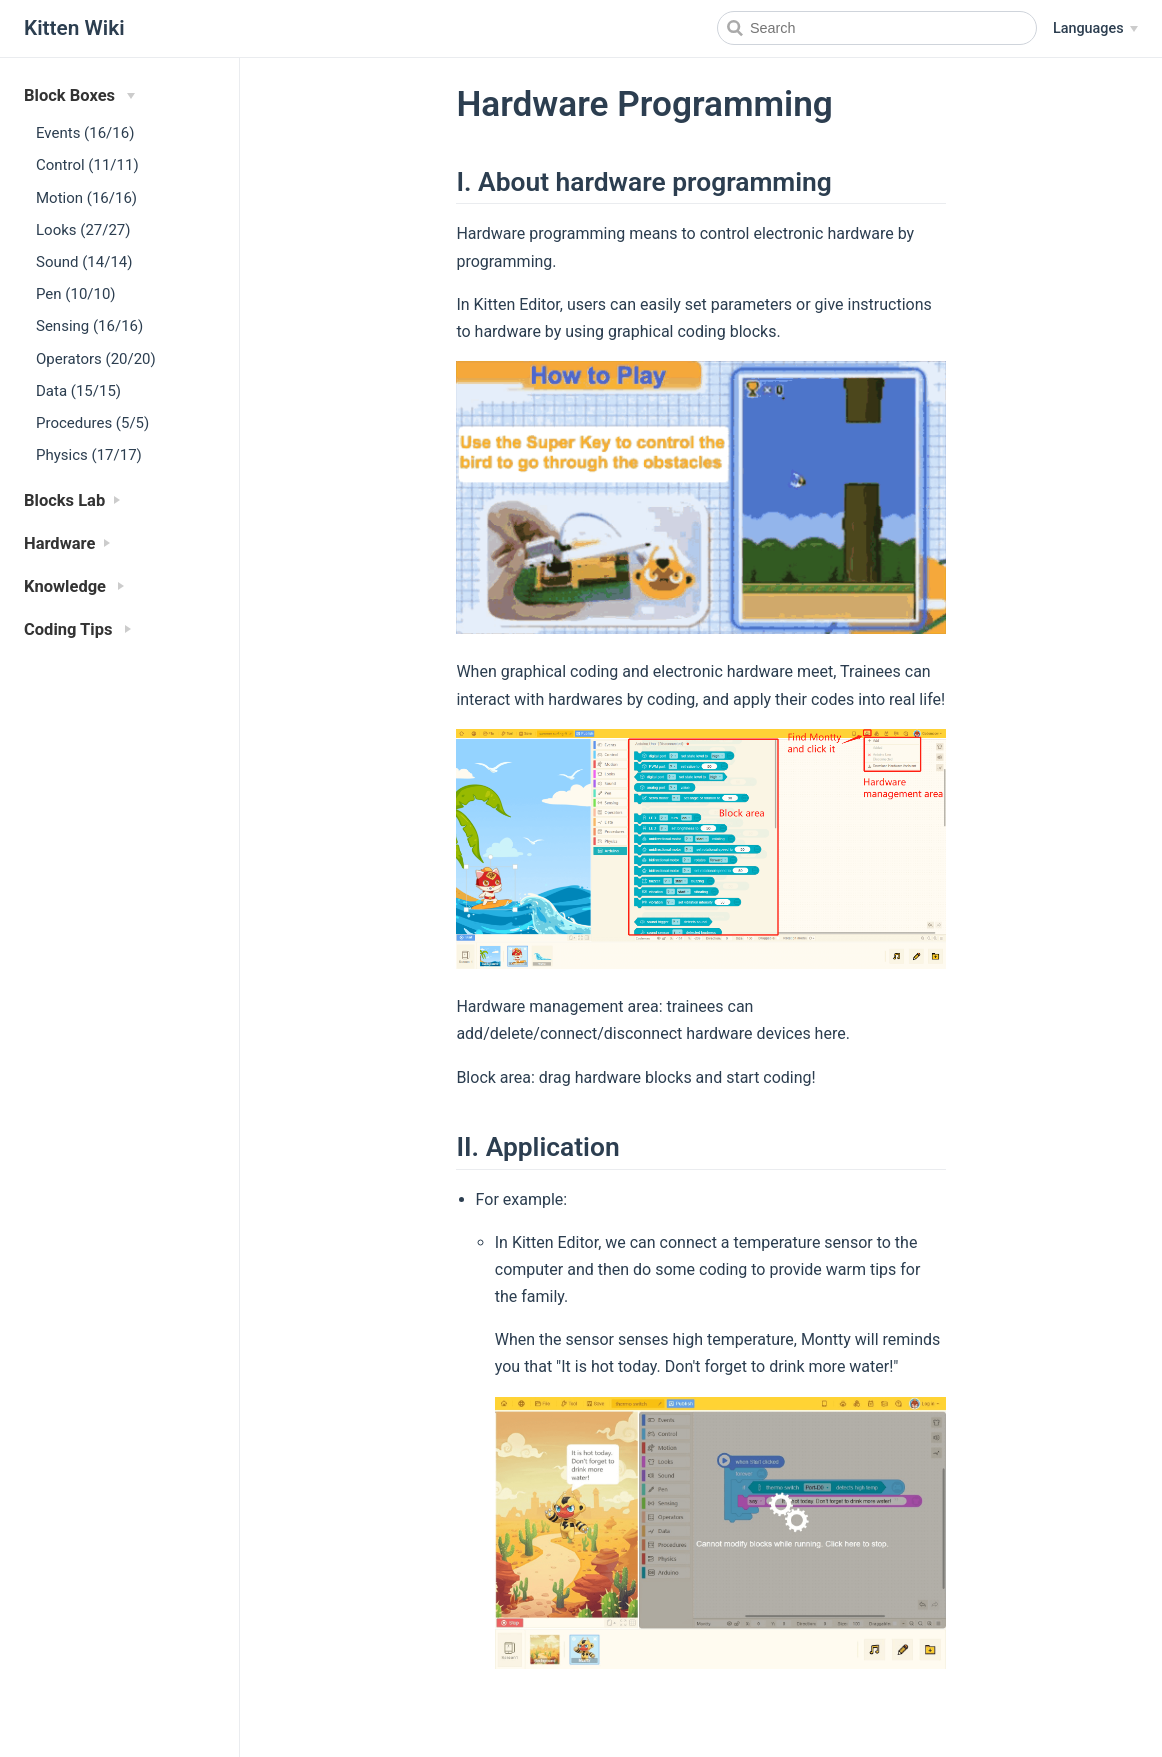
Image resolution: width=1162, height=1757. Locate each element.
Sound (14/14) (84, 262)
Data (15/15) (78, 391)
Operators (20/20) (96, 359)
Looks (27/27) (83, 230)
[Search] (877, 28)
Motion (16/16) (86, 198)
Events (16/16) (85, 133)
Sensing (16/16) (89, 326)
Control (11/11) (87, 165)
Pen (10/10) (76, 294)
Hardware (59, 543)
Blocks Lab (64, 500)
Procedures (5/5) (92, 423)
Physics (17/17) (89, 455)
